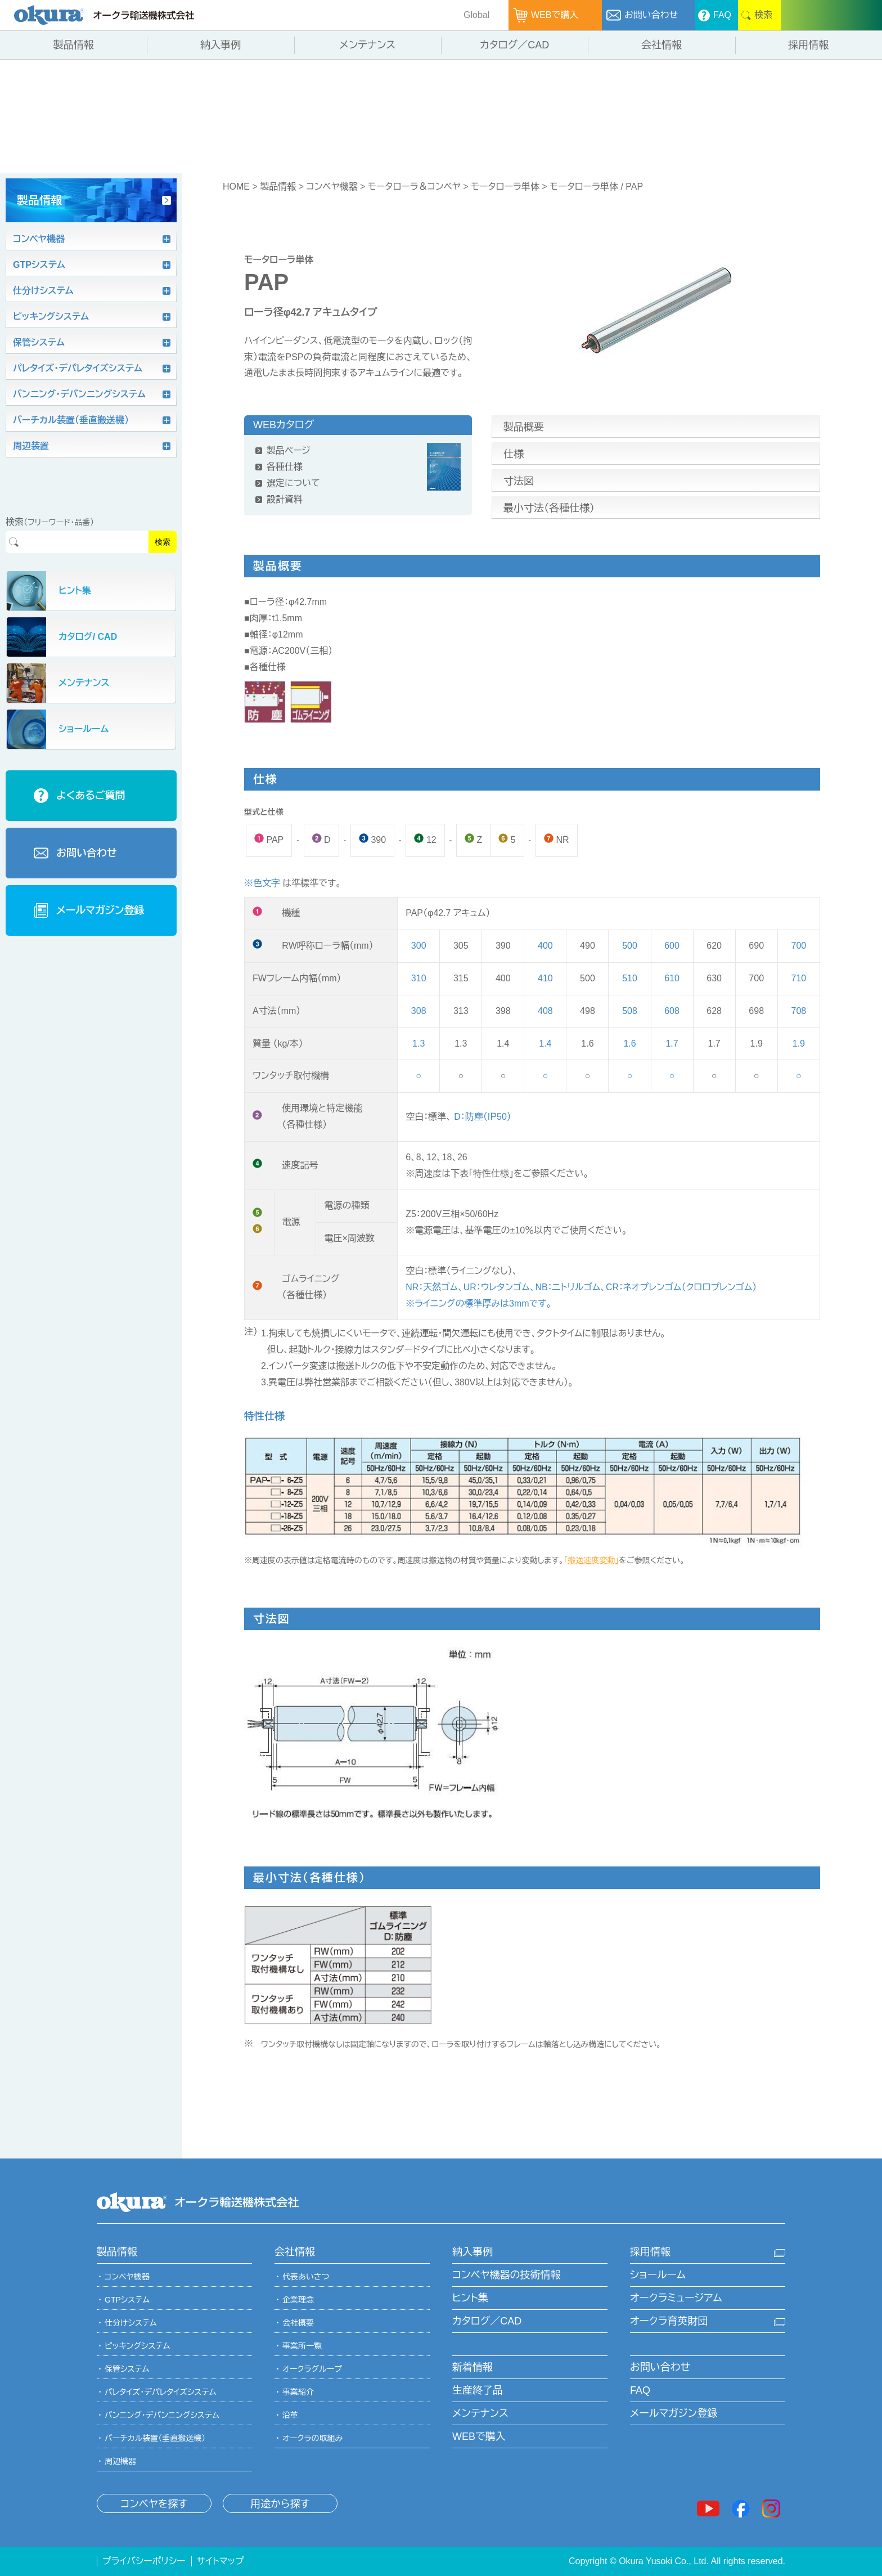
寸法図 (518, 481)
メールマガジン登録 (673, 2413)
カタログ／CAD (486, 2321)
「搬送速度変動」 (591, 1560)
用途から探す (280, 2504)
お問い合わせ (660, 2367)
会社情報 (294, 2252)
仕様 (513, 454)
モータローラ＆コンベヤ (414, 186)
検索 (162, 541)
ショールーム (658, 2275)
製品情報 (278, 186)
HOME (236, 186)
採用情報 (650, 2252)
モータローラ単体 (505, 186)
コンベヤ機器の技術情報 (506, 2275)
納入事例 (472, 2252)
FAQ (640, 2390)
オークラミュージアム (676, 2298)
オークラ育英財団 (669, 2321)
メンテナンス (480, 2413)
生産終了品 (477, 2390)
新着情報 (472, 2367)
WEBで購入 (479, 2436)
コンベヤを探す (153, 2504)
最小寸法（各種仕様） (549, 508)
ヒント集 (470, 2298)
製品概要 (523, 427)
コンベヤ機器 (331, 186)
